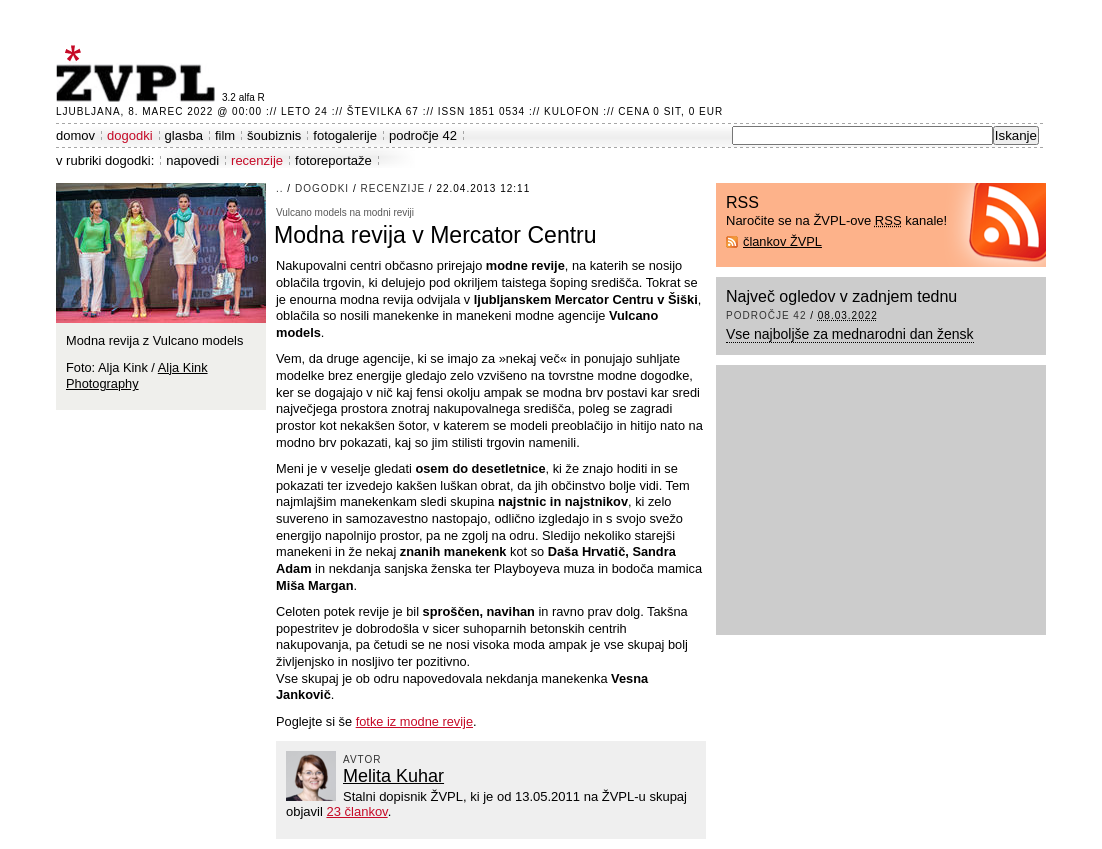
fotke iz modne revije (414, 721)
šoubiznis (274, 135)
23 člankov (356, 811)
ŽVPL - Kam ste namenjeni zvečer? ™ (139, 73)
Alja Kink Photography (137, 376)
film (225, 135)
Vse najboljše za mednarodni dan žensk (850, 334)
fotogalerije (345, 135)
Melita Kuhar (393, 776)
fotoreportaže (333, 160)
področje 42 (423, 135)
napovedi (192, 160)
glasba (184, 135)
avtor (362, 759)
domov (75, 135)
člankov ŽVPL (782, 241)
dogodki (130, 135)
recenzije (257, 160)
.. (280, 188)
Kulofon (571, 111)
